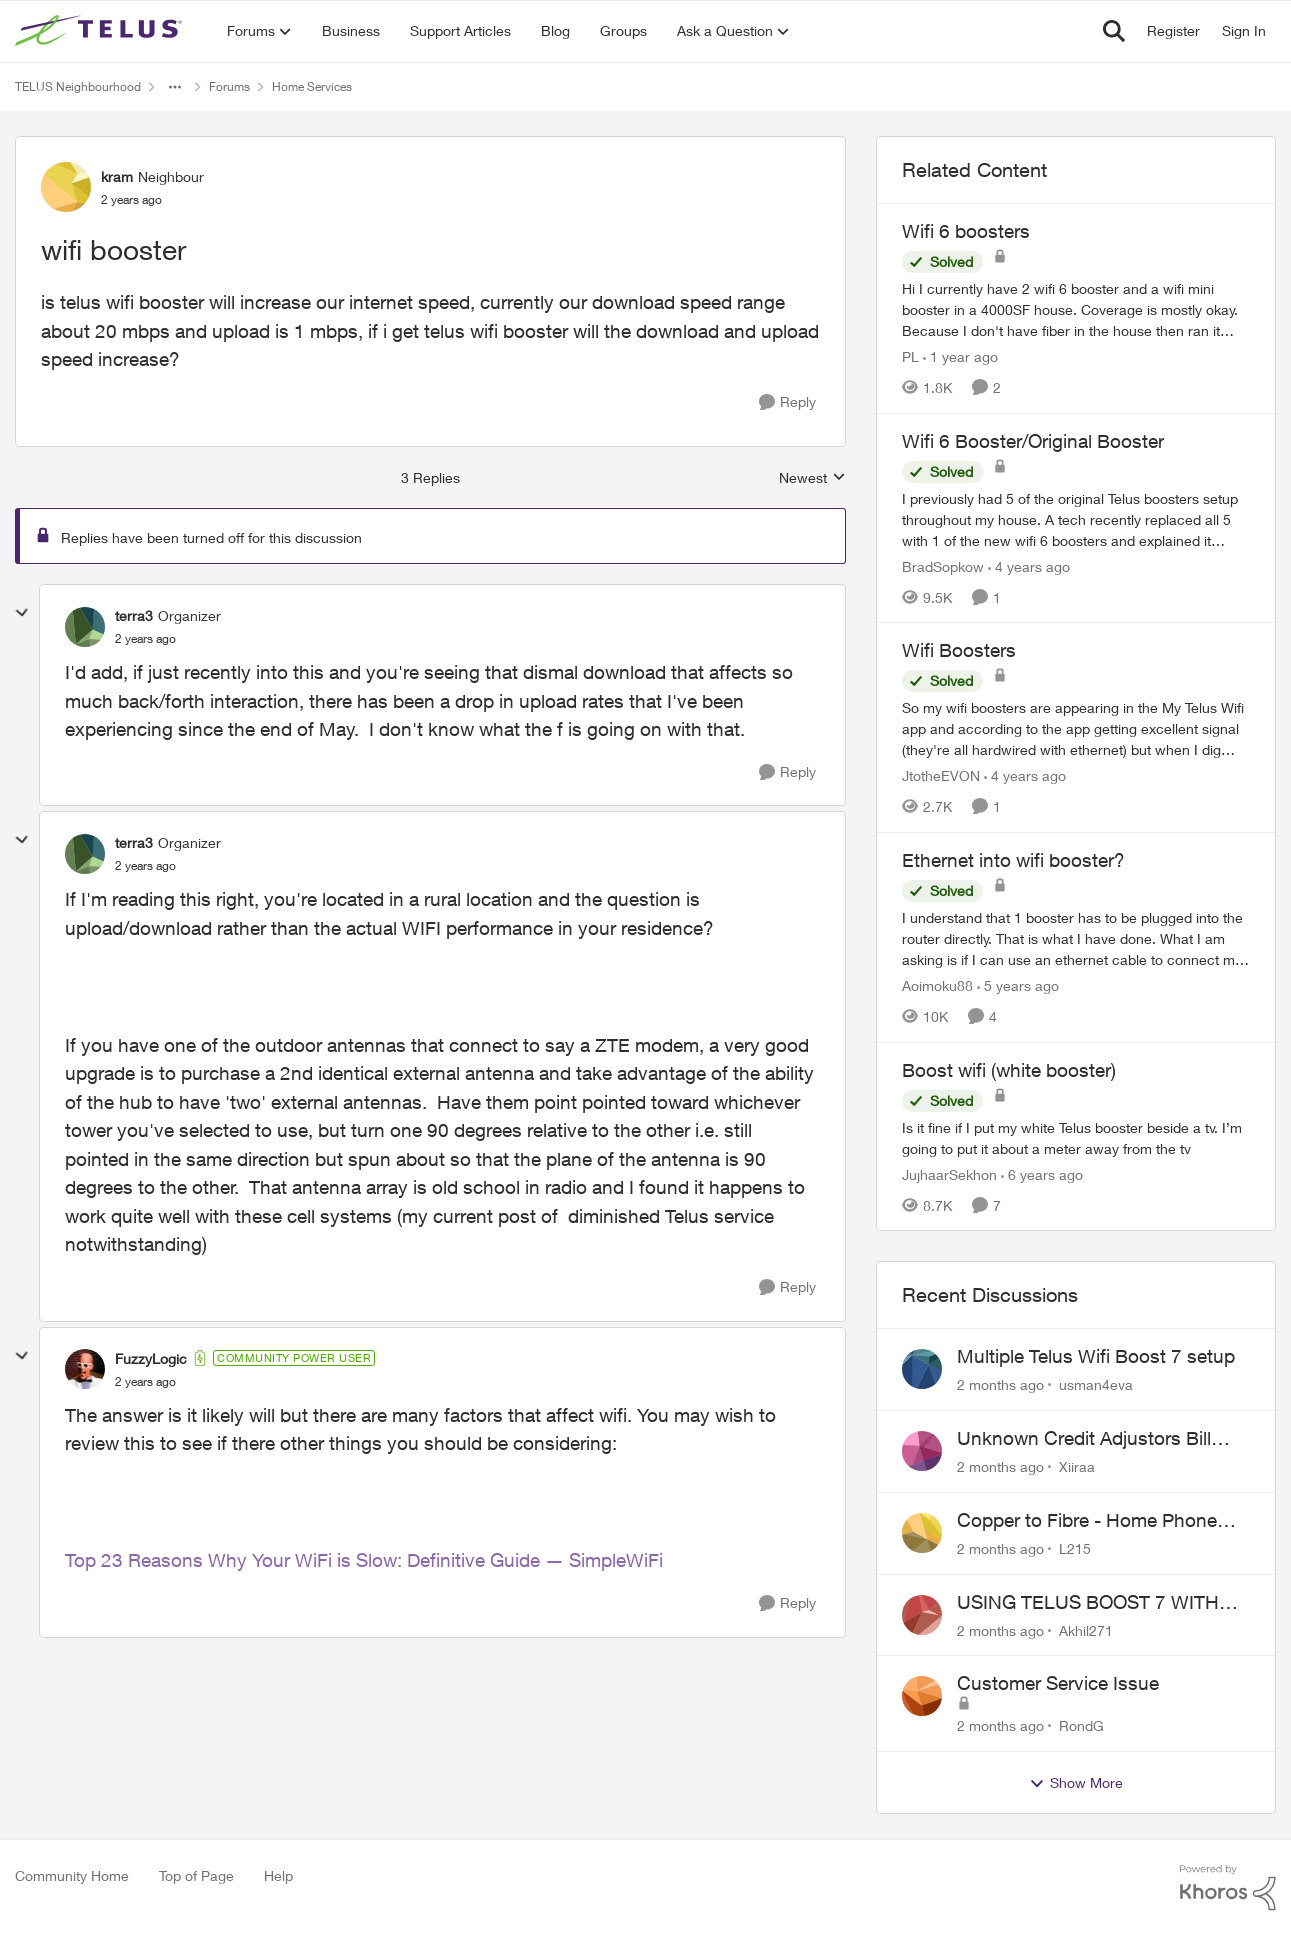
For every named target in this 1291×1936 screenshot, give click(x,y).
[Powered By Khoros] (1228, 1888)
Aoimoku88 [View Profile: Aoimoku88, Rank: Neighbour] (937, 985)
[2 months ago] (1000, 1384)
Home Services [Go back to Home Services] (312, 86)
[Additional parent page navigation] (175, 87)
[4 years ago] (1029, 565)
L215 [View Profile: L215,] (1075, 1548)
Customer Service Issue (1058, 1683)
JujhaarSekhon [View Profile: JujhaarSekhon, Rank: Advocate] (949, 1173)
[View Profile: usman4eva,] (922, 1369)
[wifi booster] (145, 639)
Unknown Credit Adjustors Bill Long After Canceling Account (1084, 1439)
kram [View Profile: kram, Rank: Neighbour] (117, 176)
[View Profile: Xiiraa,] (922, 1451)
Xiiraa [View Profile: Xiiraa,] (1077, 1466)
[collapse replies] (22, 613)
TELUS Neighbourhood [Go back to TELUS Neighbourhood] (78, 86)
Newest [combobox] (812, 478)
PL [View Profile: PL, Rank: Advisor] (910, 356)
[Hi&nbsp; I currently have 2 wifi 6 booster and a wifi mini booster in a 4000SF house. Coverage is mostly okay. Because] (1076, 309)
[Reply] (787, 402)
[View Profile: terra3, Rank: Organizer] (85, 627)
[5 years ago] (1018, 985)
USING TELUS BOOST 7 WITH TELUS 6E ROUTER (1088, 1603)
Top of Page (196, 1875)
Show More (1076, 1783)
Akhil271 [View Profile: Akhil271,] (1086, 1629)
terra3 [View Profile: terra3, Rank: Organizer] (134, 615)
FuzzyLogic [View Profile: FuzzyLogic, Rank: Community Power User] (151, 1358)
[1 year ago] (960, 356)
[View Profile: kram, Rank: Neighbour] (66, 187)
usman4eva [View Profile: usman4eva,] (1096, 1384)
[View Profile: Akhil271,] (922, 1615)
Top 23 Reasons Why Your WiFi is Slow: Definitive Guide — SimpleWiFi (364, 1560)
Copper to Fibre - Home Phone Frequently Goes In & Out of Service (1087, 1521)
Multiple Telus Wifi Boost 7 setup (1096, 1356)
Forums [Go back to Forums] (229, 86)
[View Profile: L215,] (922, 1533)
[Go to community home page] (101, 31)
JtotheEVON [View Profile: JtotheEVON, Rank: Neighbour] (941, 775)
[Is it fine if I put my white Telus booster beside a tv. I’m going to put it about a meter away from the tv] (1076, 1137)
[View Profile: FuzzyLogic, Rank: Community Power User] (85, 1369)
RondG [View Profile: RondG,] (1081, 1725)
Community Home (72, 1875)
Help (278, 1875)
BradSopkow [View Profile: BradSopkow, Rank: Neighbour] (943, 565)
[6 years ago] (1042, 1173)
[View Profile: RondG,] (922, 1696)
